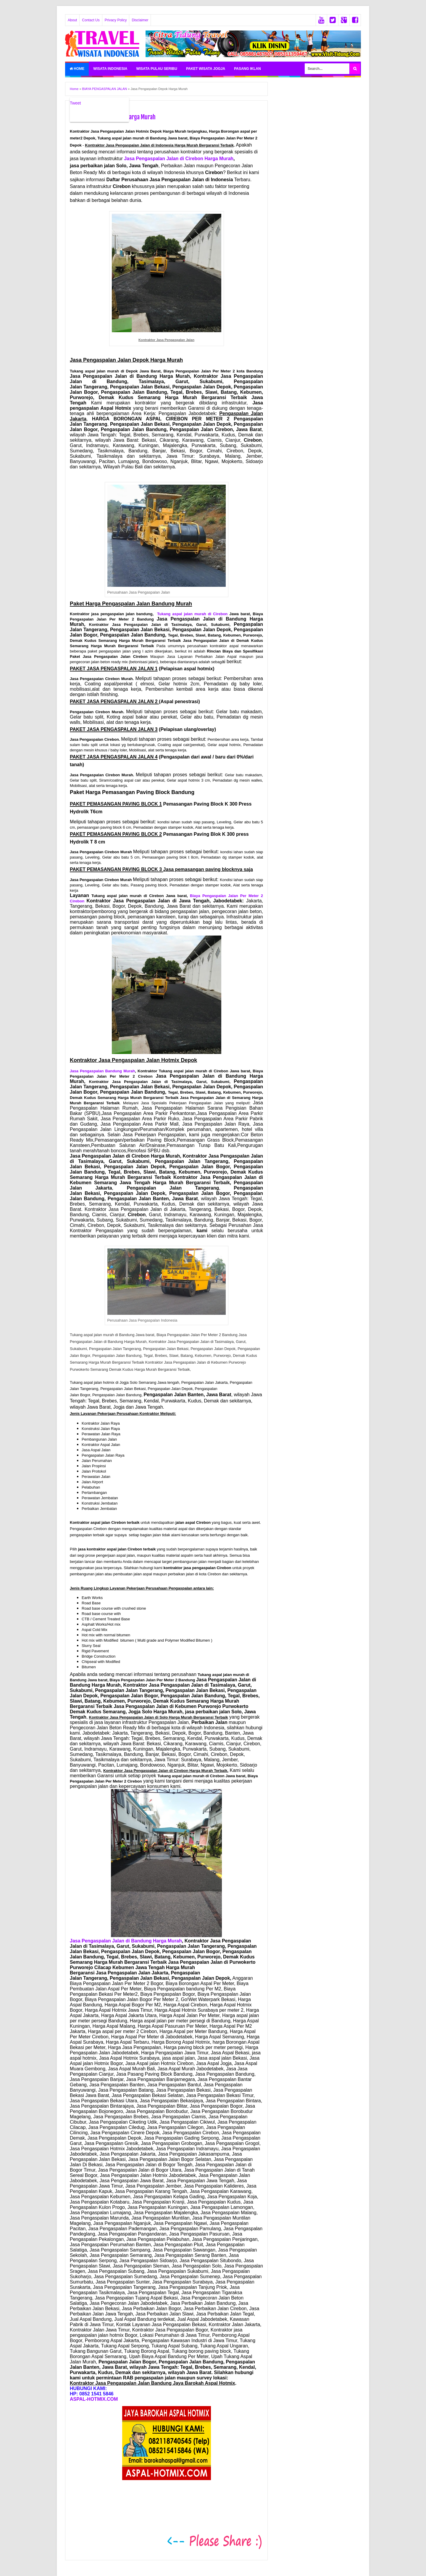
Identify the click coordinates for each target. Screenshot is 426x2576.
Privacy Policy (116, 20)
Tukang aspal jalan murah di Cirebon (192, 614)
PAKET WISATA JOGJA (205, 69)
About (72, 20)
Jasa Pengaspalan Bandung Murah (102, 1071)
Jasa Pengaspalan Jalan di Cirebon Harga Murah (178, 158)
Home (77, 69)
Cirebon (77, 901)
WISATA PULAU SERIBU (156, 69)
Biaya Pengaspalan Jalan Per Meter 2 (226, 896)
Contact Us (90, 20)
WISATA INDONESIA (110, 69)
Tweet (75, 103)
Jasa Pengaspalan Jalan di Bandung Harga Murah (126, 1940)
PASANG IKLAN (247, 69)
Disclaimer (140, 20)
